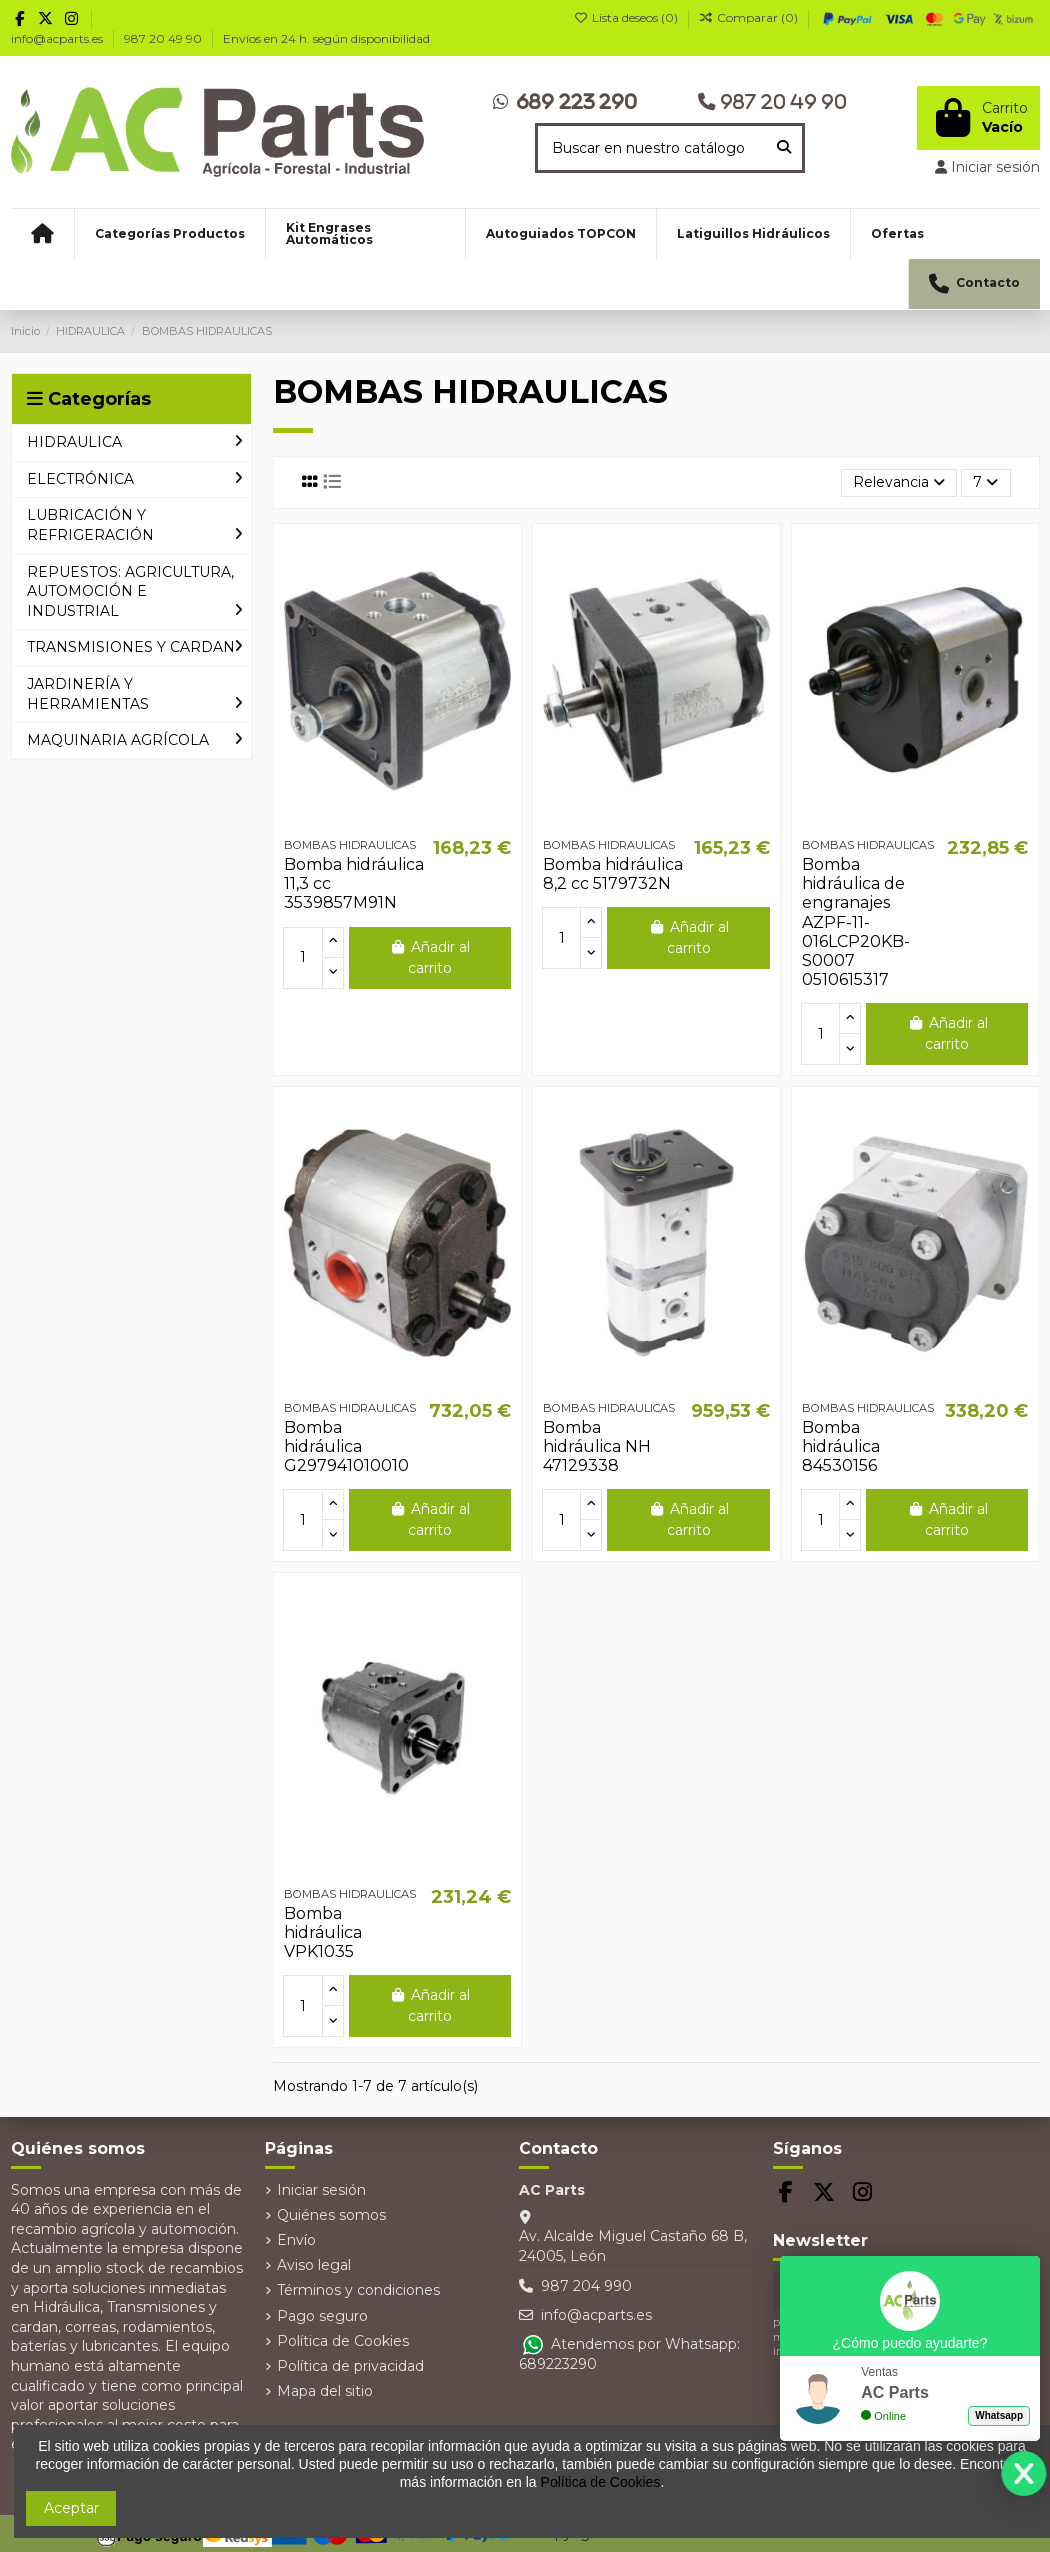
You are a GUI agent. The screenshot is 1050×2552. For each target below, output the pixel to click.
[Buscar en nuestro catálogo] (784, 147)
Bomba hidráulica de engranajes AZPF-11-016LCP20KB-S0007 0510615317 (856, 922)
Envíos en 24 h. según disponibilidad (326, 38)
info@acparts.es (58, 38)
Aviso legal (314, 2265)
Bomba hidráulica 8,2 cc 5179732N (613, 874)
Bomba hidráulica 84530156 (841, 1446)
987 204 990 (586, 2286)
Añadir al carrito (429, 957)
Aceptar (71, 2508)
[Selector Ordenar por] (899, 483)
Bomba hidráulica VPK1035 (323, 1932)
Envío (296, 2240)
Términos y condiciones (358, 2290)
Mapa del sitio (325, 2391)
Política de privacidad (350, 2366)
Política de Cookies (343, 2341)
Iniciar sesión (321, 2190)
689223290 (558, 2364)
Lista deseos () (627, 17)
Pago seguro (322, 2316)
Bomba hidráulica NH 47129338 (597, 1446)
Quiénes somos (331, 2215)
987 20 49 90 (164, 38)
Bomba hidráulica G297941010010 (346, 1446)
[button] (169, 234)
